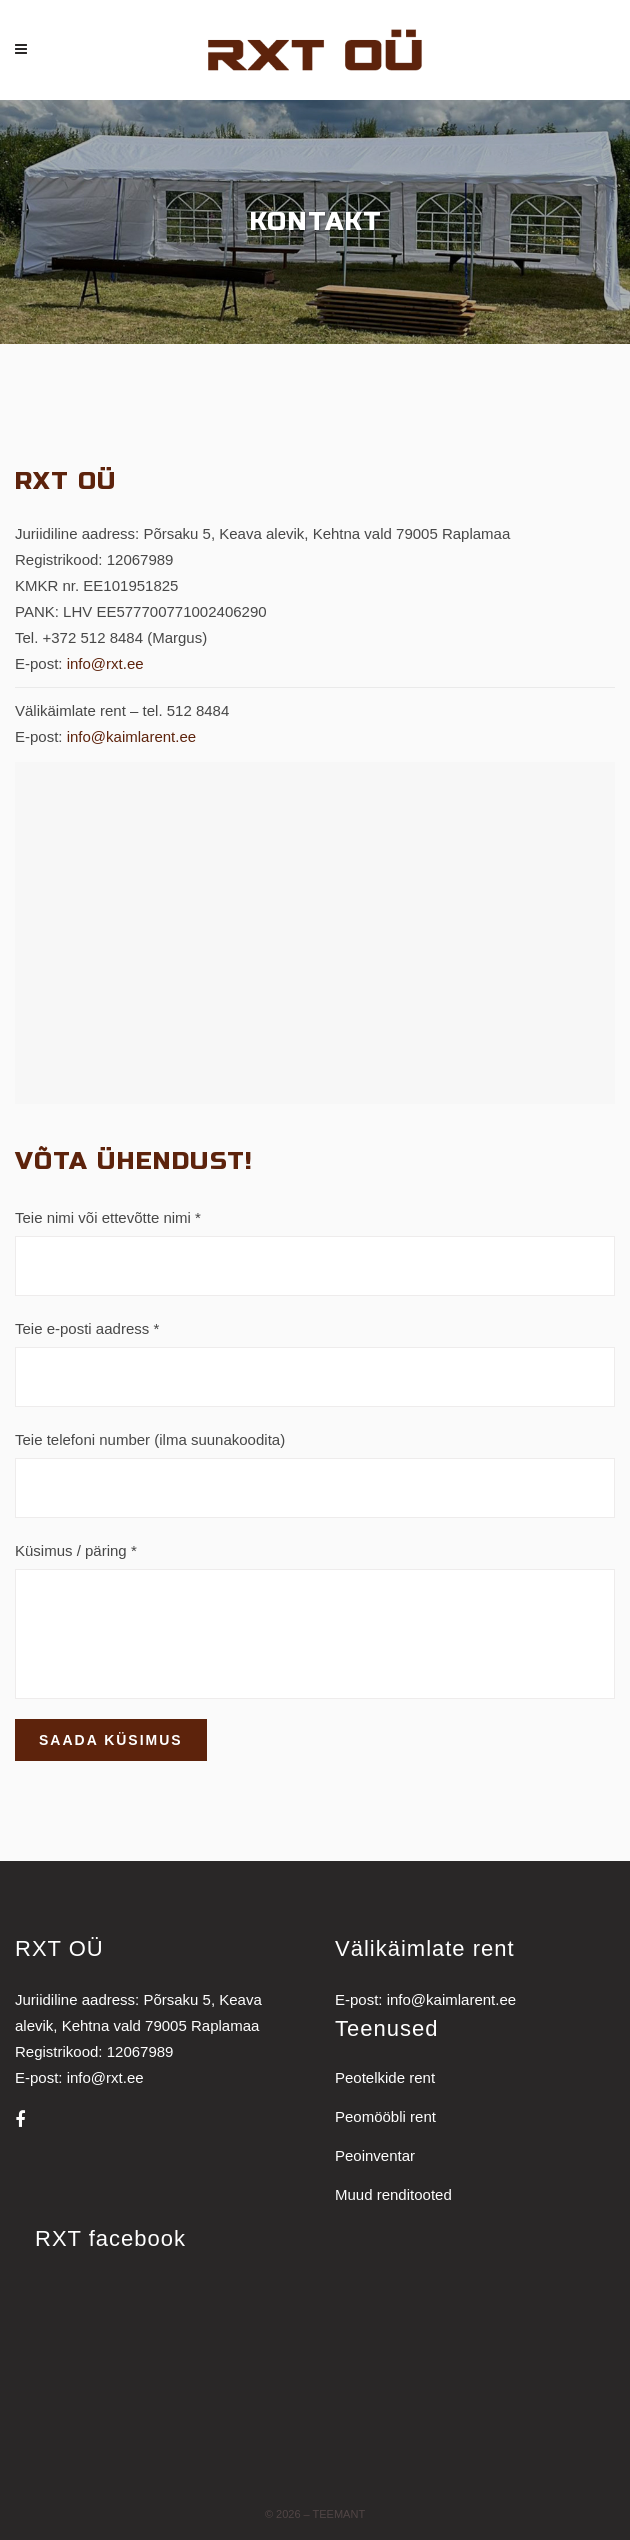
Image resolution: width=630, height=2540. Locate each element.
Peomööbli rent (385, 2116)
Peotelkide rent (385, 2077)
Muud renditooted (393, 2194)
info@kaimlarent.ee (131, 736)
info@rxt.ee (105, 663)
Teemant (339, 2514)
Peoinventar (375, 2155)
